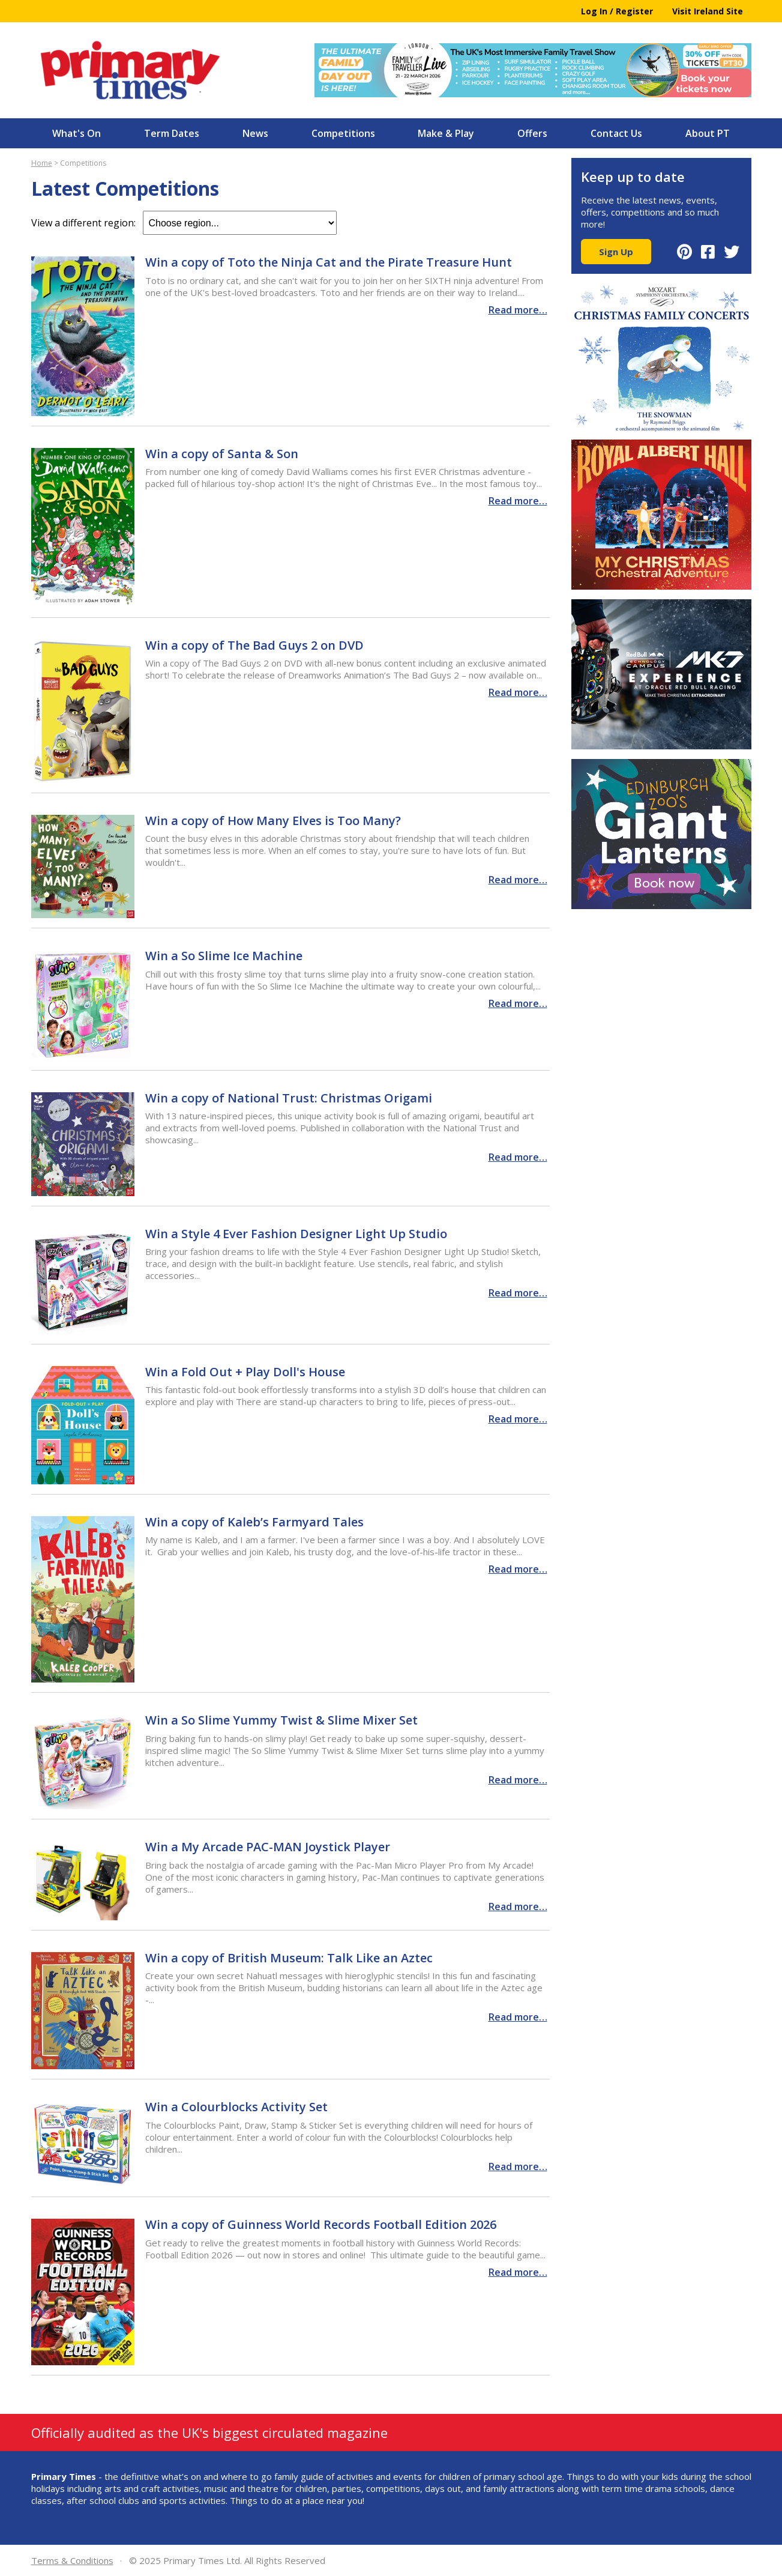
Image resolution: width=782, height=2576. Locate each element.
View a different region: (184, 222)
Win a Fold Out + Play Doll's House (245, 1372)
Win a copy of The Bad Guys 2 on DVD (254, 645)
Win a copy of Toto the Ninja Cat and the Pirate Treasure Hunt (328, 262)
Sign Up (616, 252)
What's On (76, 133)
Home (41, 163)
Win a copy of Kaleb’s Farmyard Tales (254, 1522)
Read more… (518, 309)
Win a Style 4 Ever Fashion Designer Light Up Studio (296, 1234)
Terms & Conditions (72, 2560)
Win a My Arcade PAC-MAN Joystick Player (267, 1847)
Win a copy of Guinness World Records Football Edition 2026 (320, 2224)
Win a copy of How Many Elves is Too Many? (273, 820)
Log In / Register (617, 11)
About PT (707, 133)
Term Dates (171, 133)
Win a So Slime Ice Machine (223, 956)
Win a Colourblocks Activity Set (236, 2107)
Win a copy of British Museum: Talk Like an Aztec (289, 1958)
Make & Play (446, 133)
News (255, 133)
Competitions (343, 133)
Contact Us (616, 133)
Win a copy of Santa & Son (221, 454)
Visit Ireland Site (707, 11)
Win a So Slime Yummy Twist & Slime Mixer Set (281, 1720)
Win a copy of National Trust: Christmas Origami (288, 1098)
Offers (532, 133)
